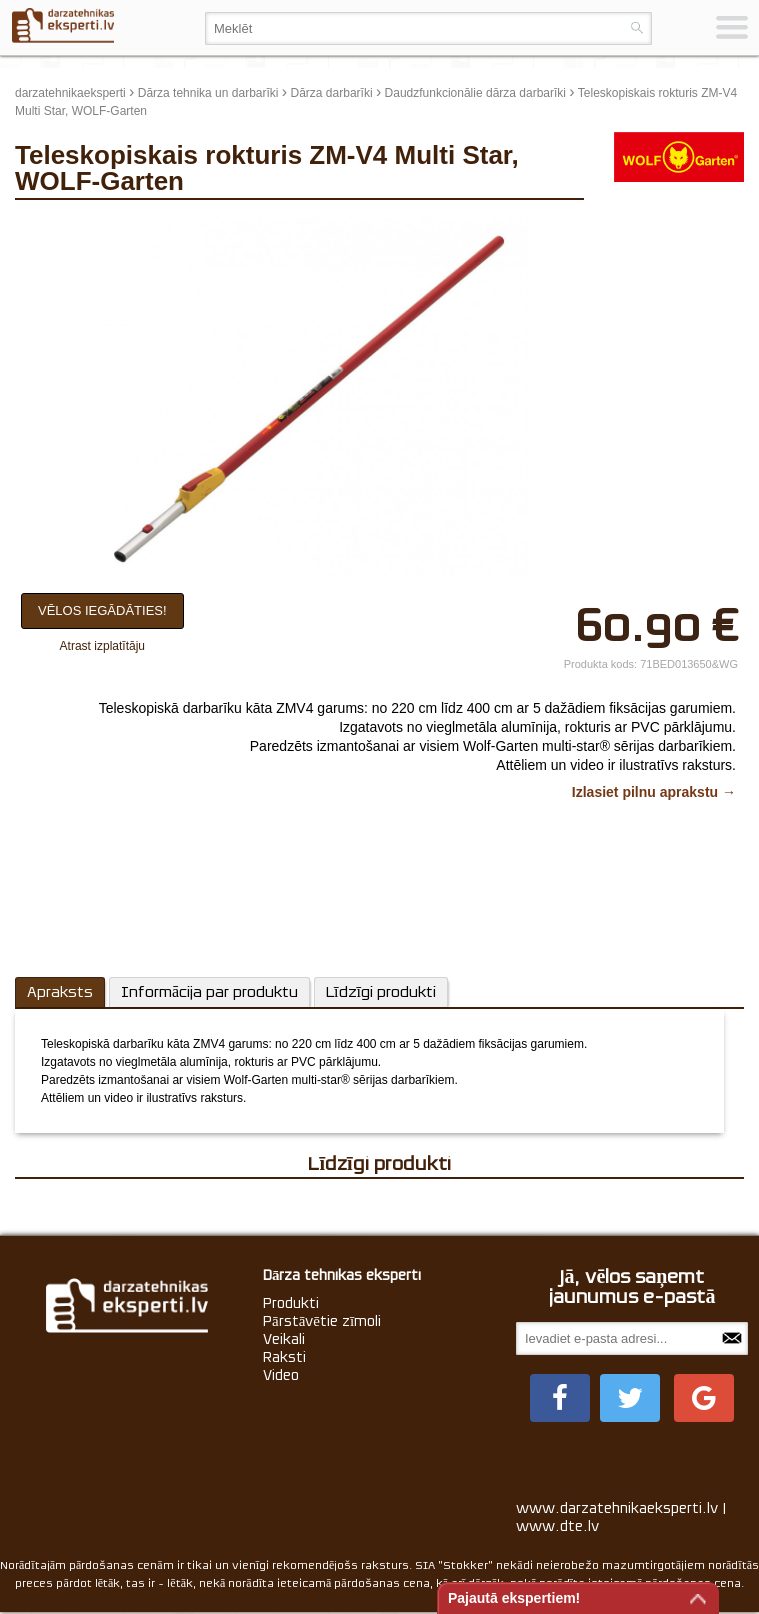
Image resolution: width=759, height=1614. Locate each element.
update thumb (639, 225)
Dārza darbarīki (332, 93)
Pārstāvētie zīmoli (322, 1321)
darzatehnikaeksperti (70, 93)
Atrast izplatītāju (102, 646)
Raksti (284, 1357)
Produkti (291, 1303)
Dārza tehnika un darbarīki (208, 93)
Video (281, 1375)
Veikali (284, 1339)
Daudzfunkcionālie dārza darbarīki (475, 93)
